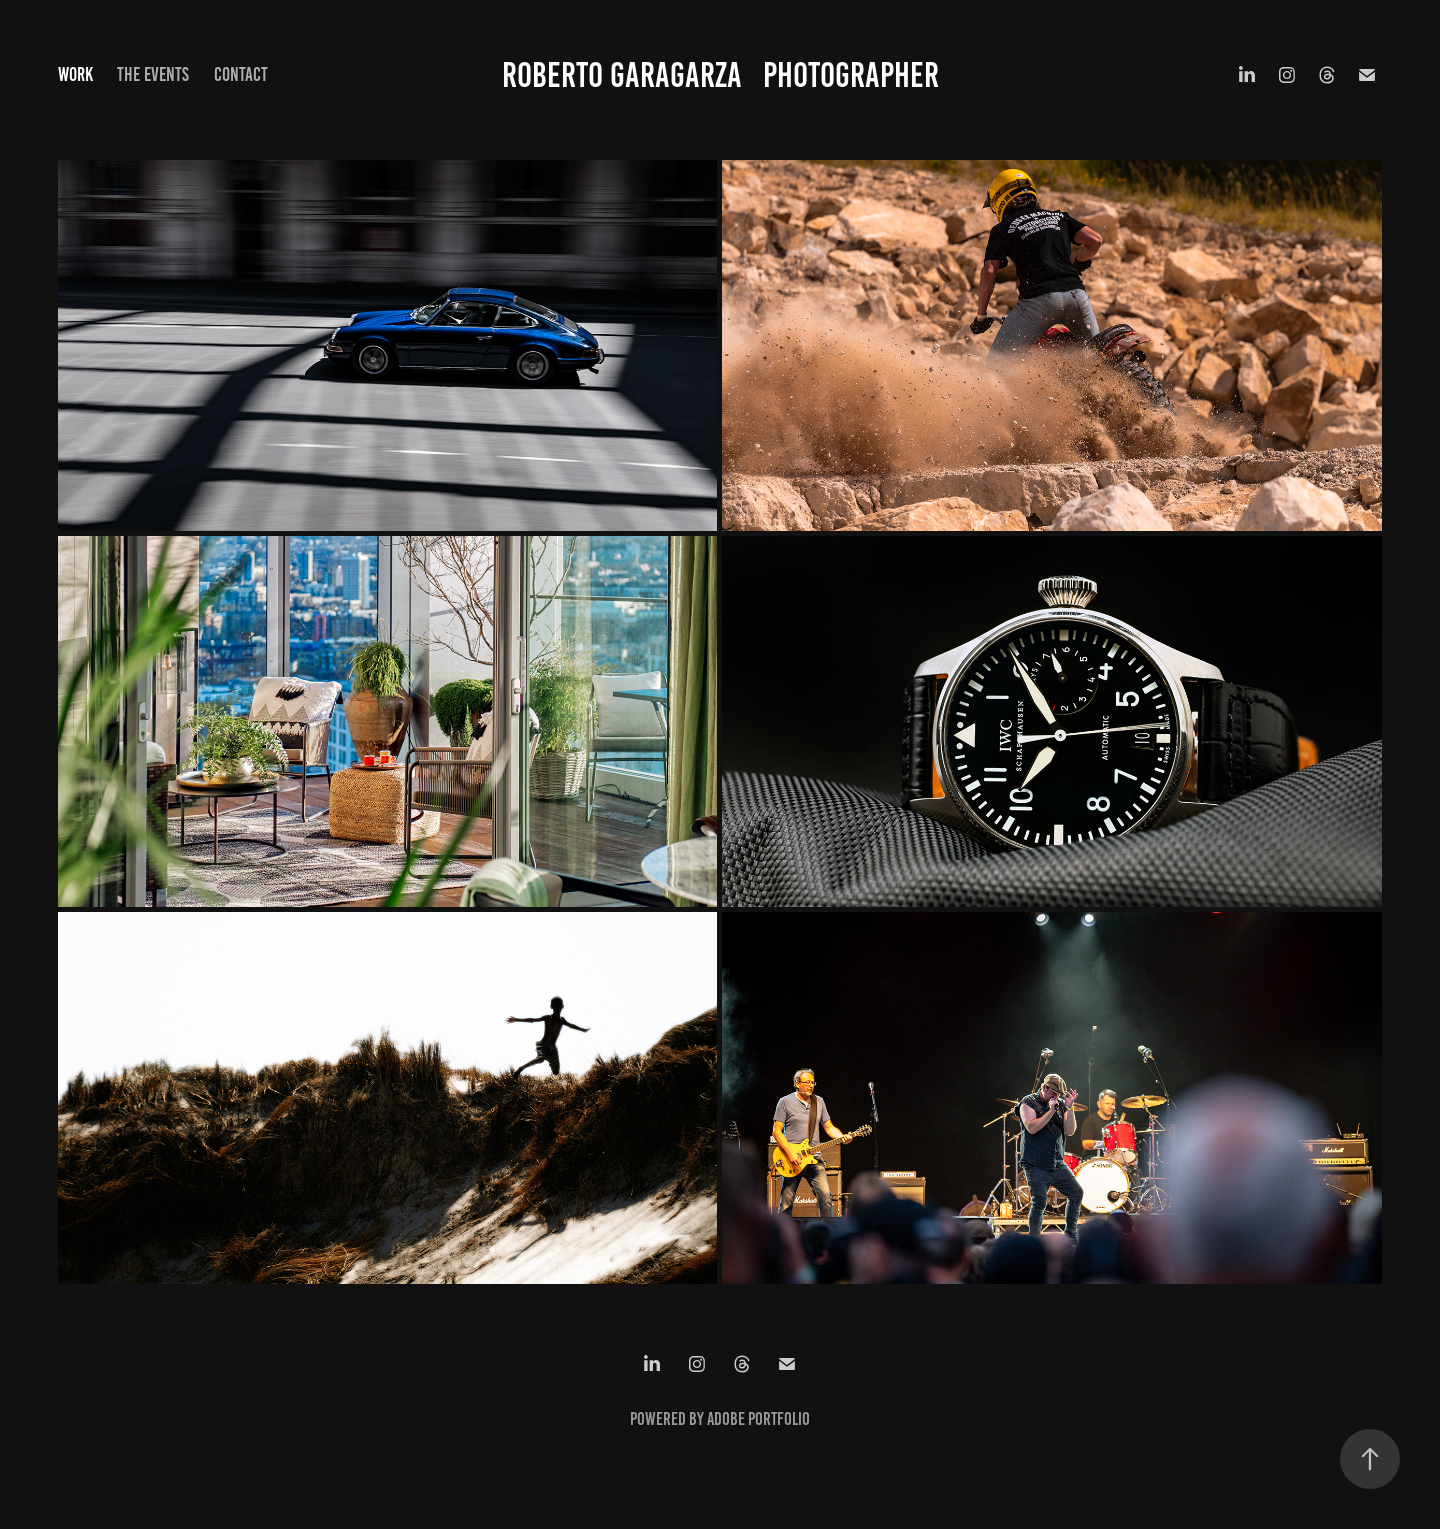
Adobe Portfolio (758, 1419)
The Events (153, 74)
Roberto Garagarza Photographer (720, 75)
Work (75, 74)
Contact (241, 74)
